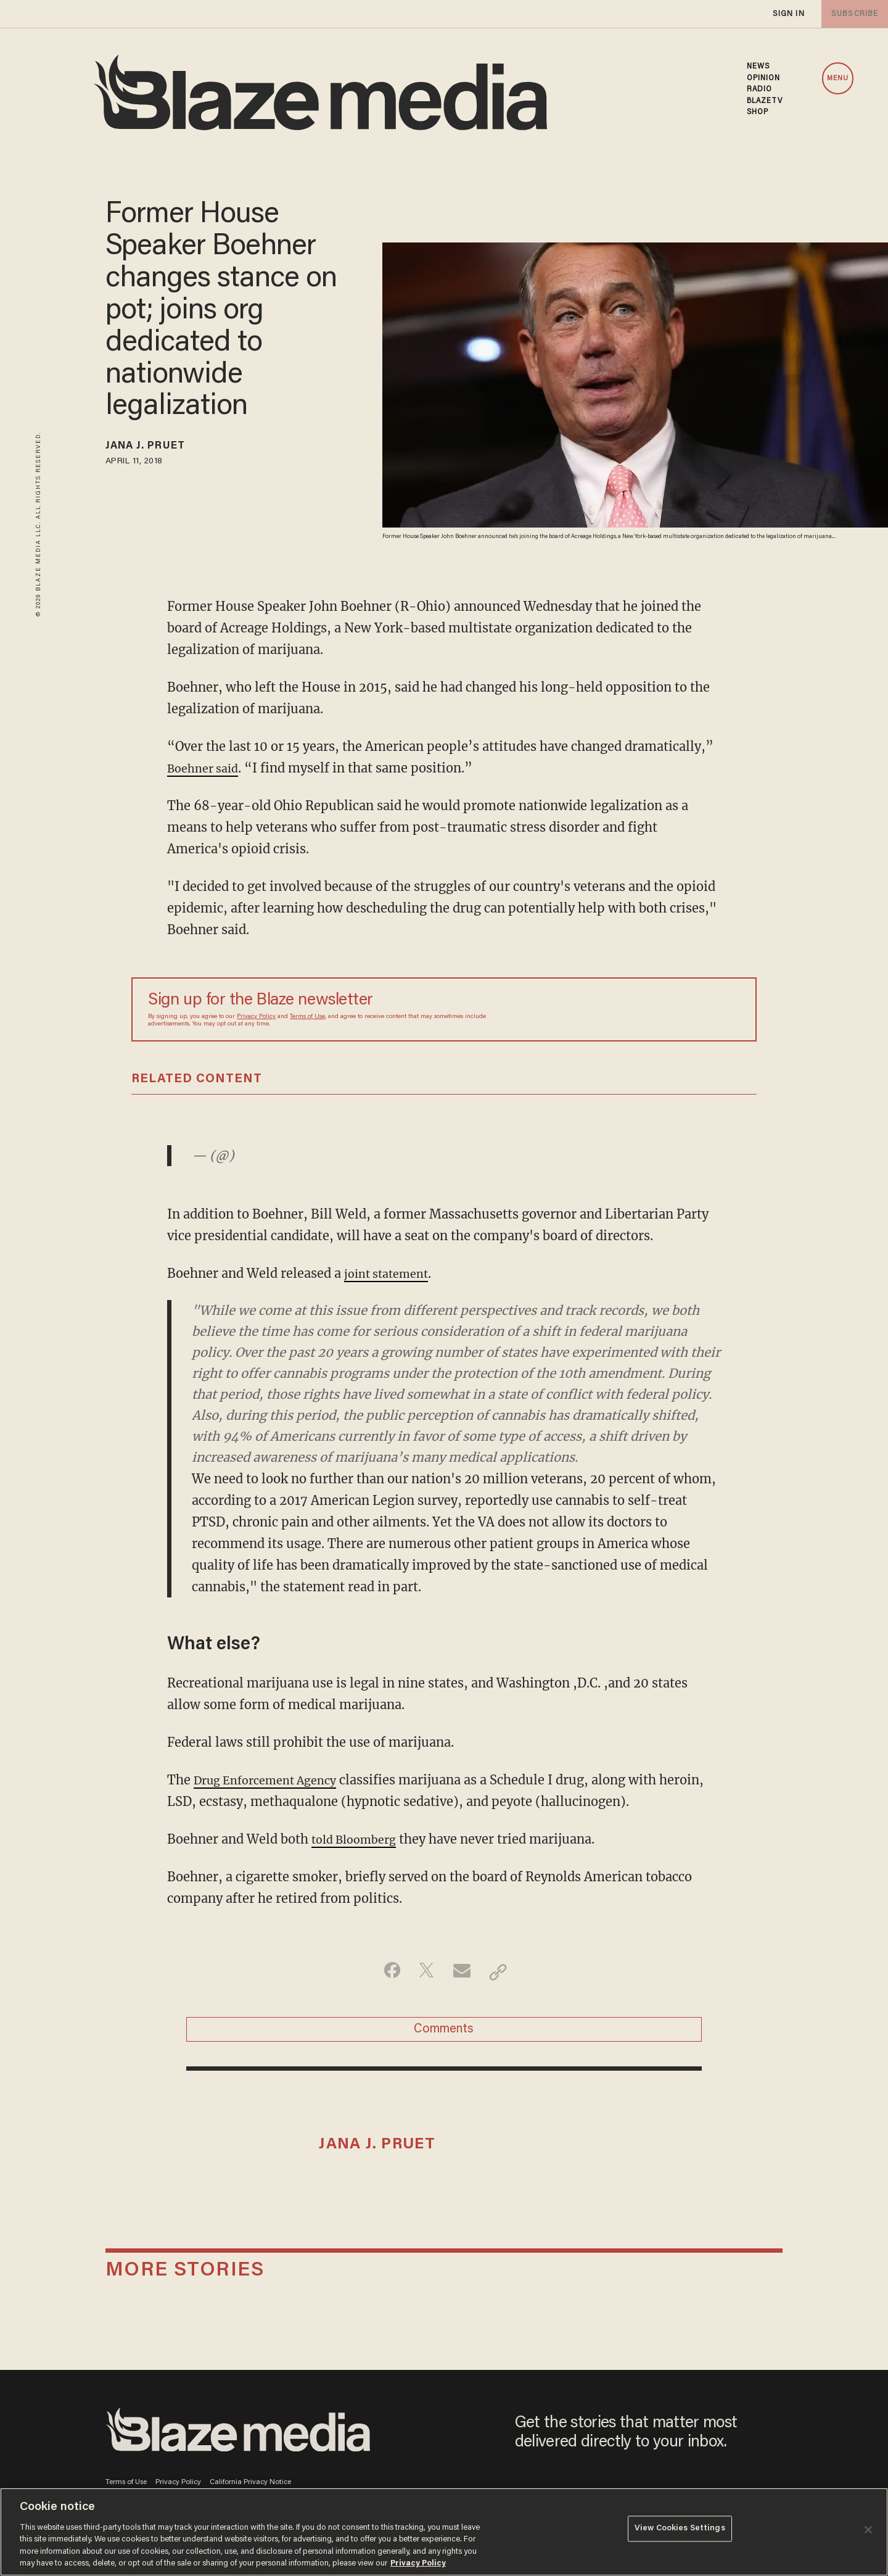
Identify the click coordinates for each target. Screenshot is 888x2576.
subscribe (852, 14)
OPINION (764, 78)
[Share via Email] (463, 1972)
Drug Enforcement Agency (273, 1779)
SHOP (757, 112)
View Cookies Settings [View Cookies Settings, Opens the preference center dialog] (680, 2531)
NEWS (758, 66)
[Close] (868, 2529)
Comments (444, 2033)
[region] (444, 2532)
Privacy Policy (256, 1017)
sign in (788, 14)
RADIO (760, 89)
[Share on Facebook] (386, 1972)
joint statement (390, 1273)
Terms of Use (307, 1017)
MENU (838, 78)
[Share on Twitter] (424, 1972)
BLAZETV (765, 101)
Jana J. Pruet (153, 448)
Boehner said (206, 768)
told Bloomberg (358, 1839)
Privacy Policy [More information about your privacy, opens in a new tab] (418, 2563)
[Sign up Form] (653, 1009)
